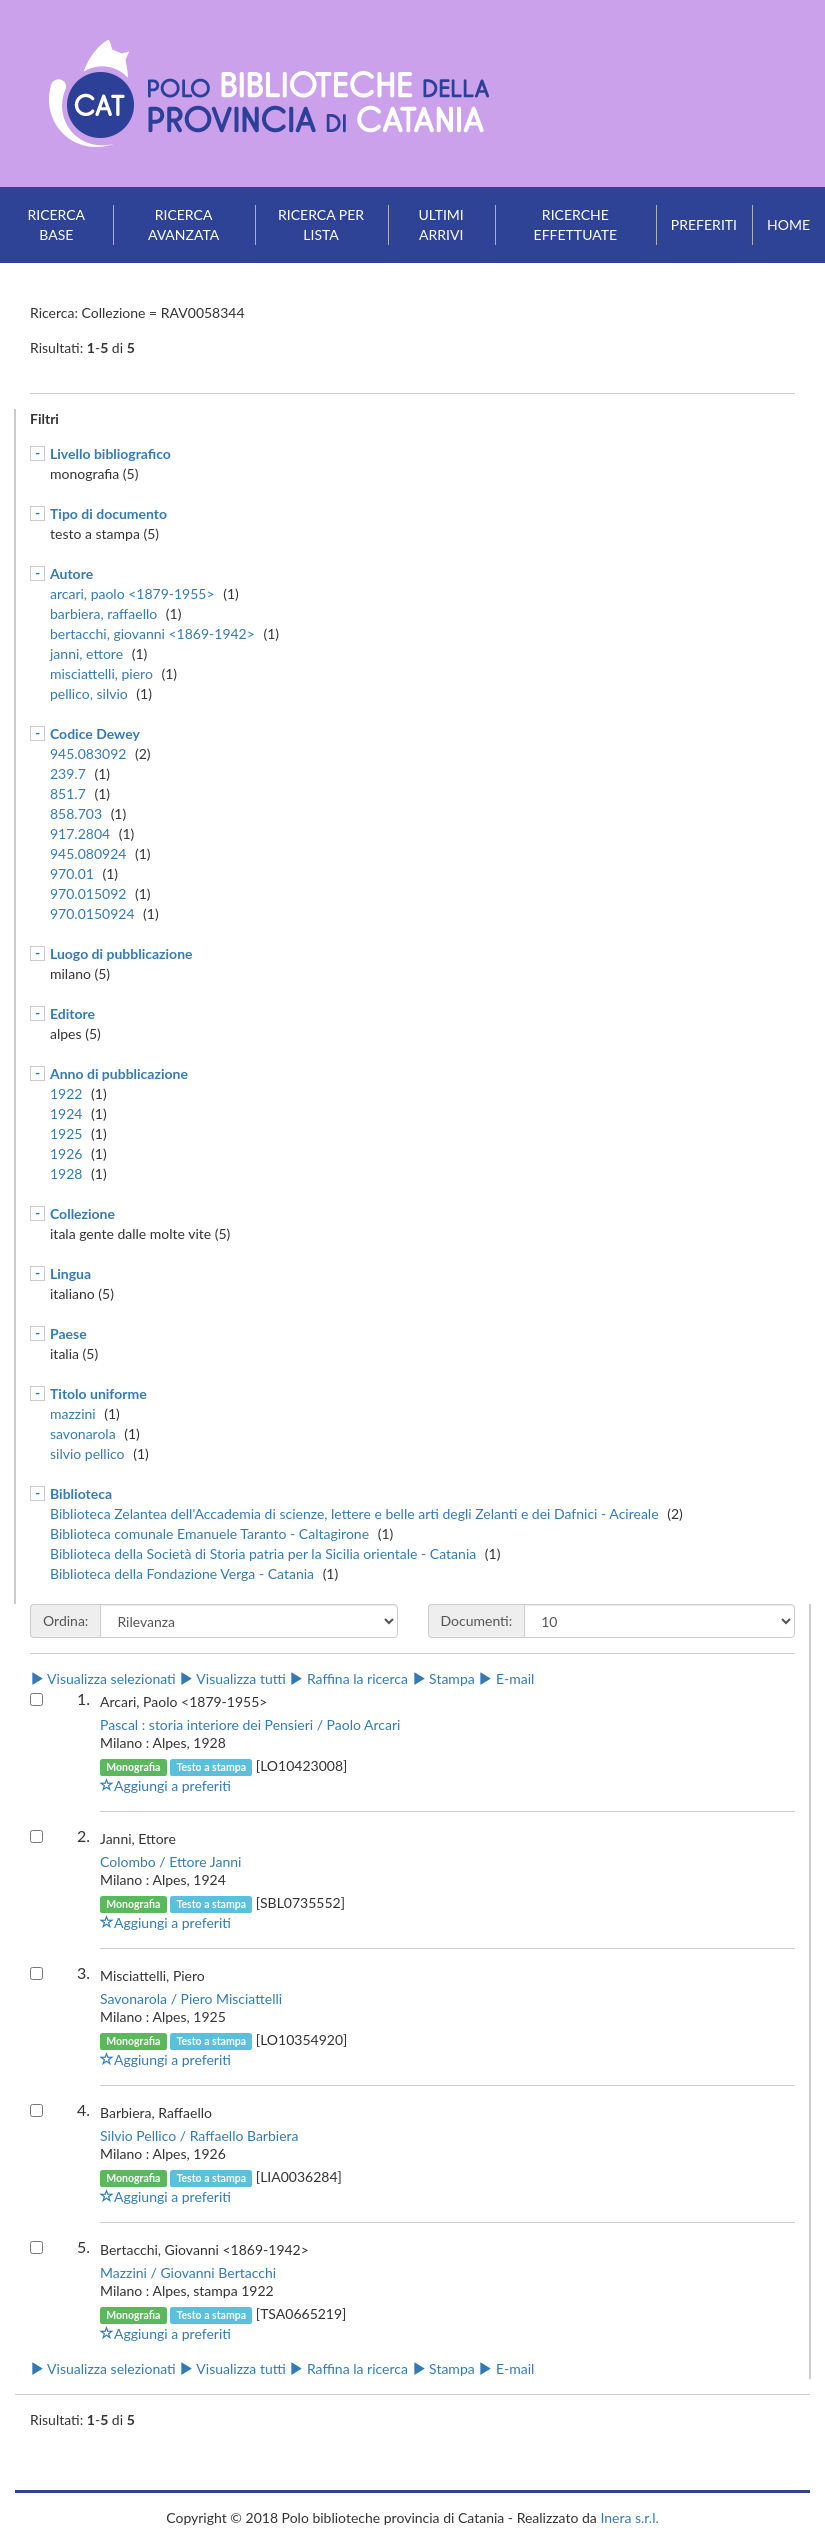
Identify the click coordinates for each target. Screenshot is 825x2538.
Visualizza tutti (232, 1678)
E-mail (506, 1678)
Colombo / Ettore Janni (170, 1861)
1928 (66, 1173)
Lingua (70, 1273)
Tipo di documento (108, 513)
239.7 (68, 773)
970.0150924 (92, 913)
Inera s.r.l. (629, 2517)
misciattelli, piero (101, 673)
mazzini (73, 1413)
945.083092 (88, 753)
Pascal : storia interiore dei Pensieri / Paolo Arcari (250, 1724)
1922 (66, 1093)
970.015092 (88, 893)
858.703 (76, 813)
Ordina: (65, 1620)
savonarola (83, 1433)
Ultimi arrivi (441, 224)
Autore (71, 573)
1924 (66, 1113)
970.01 (72, 873)
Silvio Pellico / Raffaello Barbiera (199, 2135)
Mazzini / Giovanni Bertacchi (188, 2272)
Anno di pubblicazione (119, 1073)
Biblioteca (81, 1493)
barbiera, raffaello (103, 613)
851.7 (68, 793)
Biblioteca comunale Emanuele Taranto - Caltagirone (209, 1533)
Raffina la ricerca (348, 1678)
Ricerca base (56, 224)
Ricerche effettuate (575, 224)
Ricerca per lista (321, 224)
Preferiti (704, 224)
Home (788, 224)
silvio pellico (87, 1453)
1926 (66, 1153)
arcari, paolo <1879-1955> (132, 593)
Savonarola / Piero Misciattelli (191, 1998)
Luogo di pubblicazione (121, 953)
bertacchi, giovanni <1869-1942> (152, 633)
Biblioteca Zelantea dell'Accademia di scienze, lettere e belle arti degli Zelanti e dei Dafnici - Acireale (354, 1513)
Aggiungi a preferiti (165, 1785)
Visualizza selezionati (103, 1678)
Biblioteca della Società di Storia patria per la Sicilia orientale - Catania (263, 1553)
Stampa (443, 1678)
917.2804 (80, 833)
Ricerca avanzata (183, 224)
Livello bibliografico (110, 453)
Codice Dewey (95, 733)
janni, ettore (86, 653)
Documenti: (477, 1620)
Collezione (82, 1213)
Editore (72, 1013)
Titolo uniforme (98, 1393)
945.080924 (88, 853)
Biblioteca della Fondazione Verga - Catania (182, 1573)
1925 (66, 1133)
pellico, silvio (89, 693)
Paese (68, 1333)
